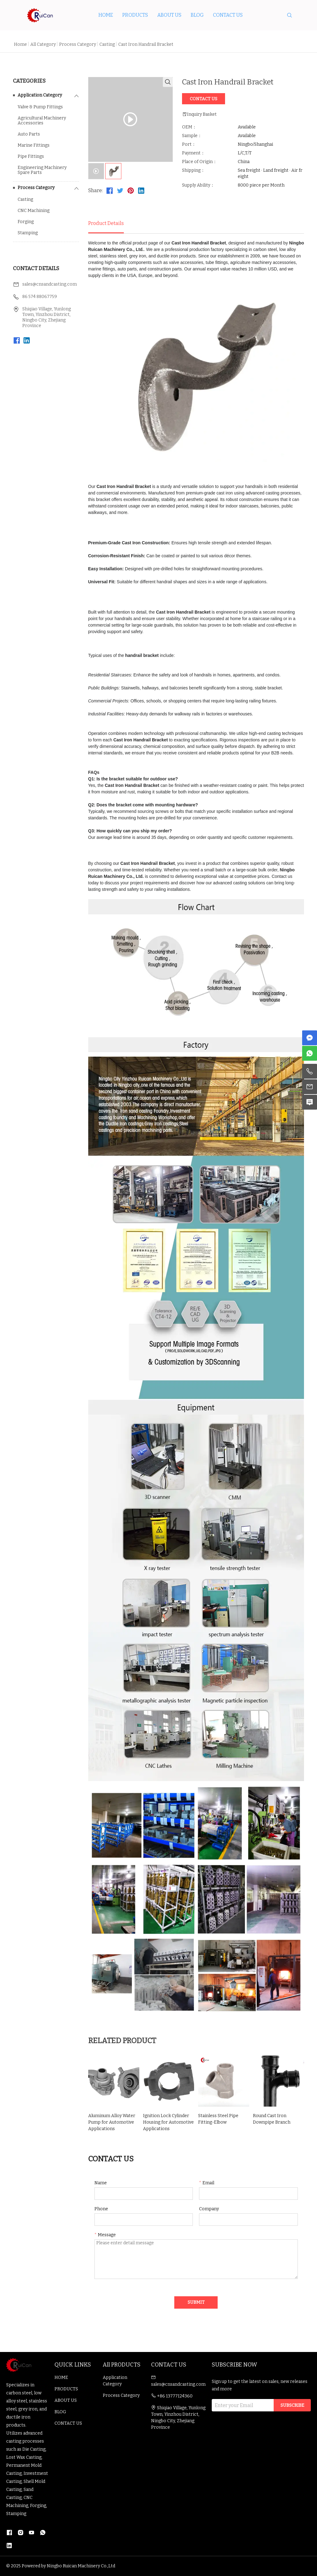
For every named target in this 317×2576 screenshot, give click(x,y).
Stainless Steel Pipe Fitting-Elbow (218, 2119)
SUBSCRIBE (292, 2405)
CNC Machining (34, 210)
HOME (105, 15)
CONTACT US (228, 15)
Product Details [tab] (106, 223)
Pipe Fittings (31, 156)
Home (20, 44)
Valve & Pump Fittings (40, 107)
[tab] (96, 171)
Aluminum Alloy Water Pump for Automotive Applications (111, 2122)
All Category (43, 44)
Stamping (28, 233)
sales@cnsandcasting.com (49, 284)
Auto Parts (29, 134)
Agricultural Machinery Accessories (42, 121)
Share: (95, 190)
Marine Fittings (34, 145)
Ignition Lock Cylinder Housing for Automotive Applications (168, 2122)
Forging (26, 221)
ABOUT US (169, 15)
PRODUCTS (135, 15)
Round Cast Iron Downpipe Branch (271, 2119)
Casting (107, 44)
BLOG (197, 15)
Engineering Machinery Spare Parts (42, 170)
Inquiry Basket (199, 114)
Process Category (77, 44)
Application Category (40, 95)
